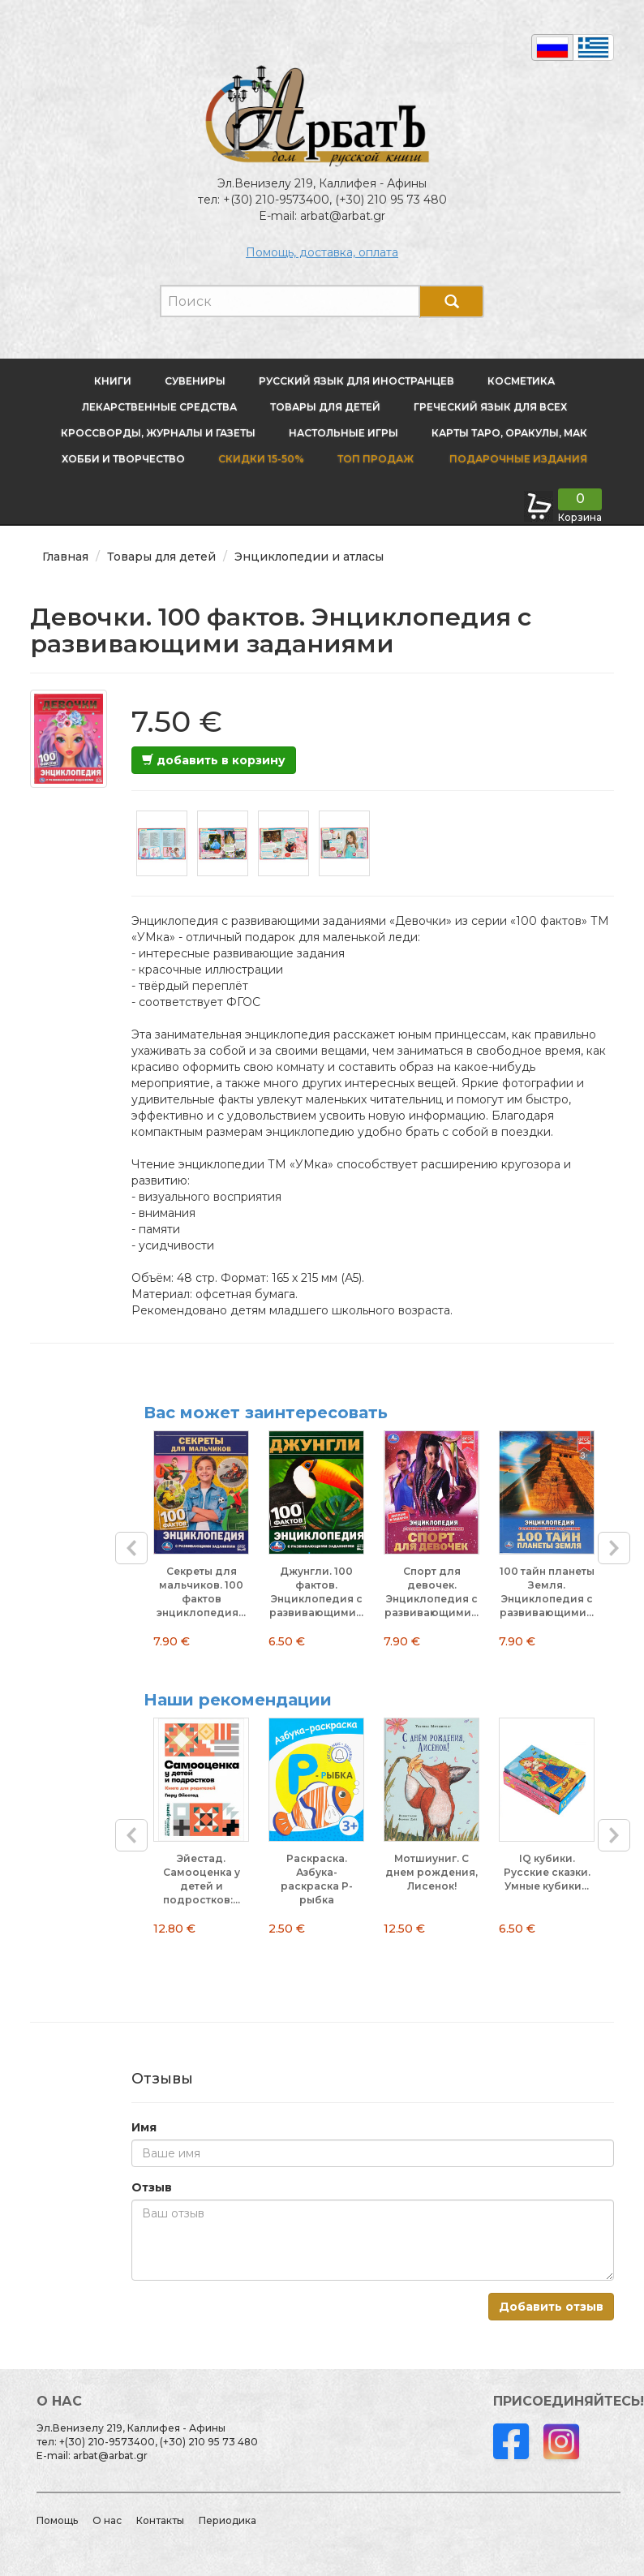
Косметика (521, 381)
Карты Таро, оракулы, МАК (509, 433)
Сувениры (195, 381)
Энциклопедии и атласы (309, 556)
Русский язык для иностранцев (356, 381)
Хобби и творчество (123, 459)
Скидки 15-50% (261, 459)
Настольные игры (343, 433)
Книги (112, 381)
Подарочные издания (517, 459)
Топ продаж (375, 459)
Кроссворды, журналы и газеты (158, 433)
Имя (144, 2127)
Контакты (160, 2520)
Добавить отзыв (551, 2306)
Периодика (227, 2520)
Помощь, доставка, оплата (322, 252)
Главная (65, 556)
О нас (107, 2520)
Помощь (57, 2520)
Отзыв (151, 2187)
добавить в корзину (214, 760)
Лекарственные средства (159, 407)
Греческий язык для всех (490, 407)
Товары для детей (325, 407)
